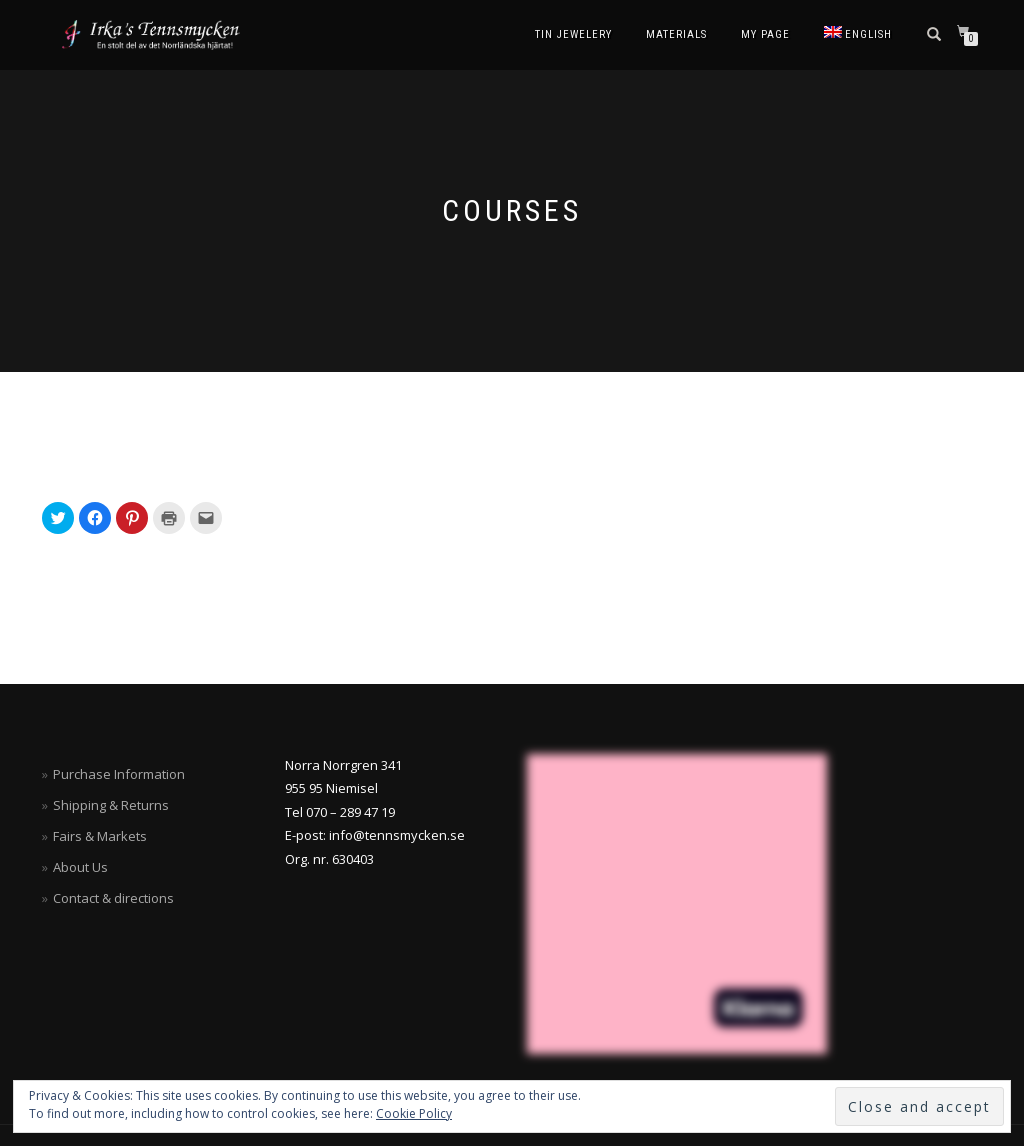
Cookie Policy (414, 1113)
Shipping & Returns (111, 805)
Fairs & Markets (100, 836)
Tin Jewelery (573, 34)
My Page (765, 34)
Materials (676, 34)
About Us (80, 867)
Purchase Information (119, 774)
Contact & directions (113, 898)
